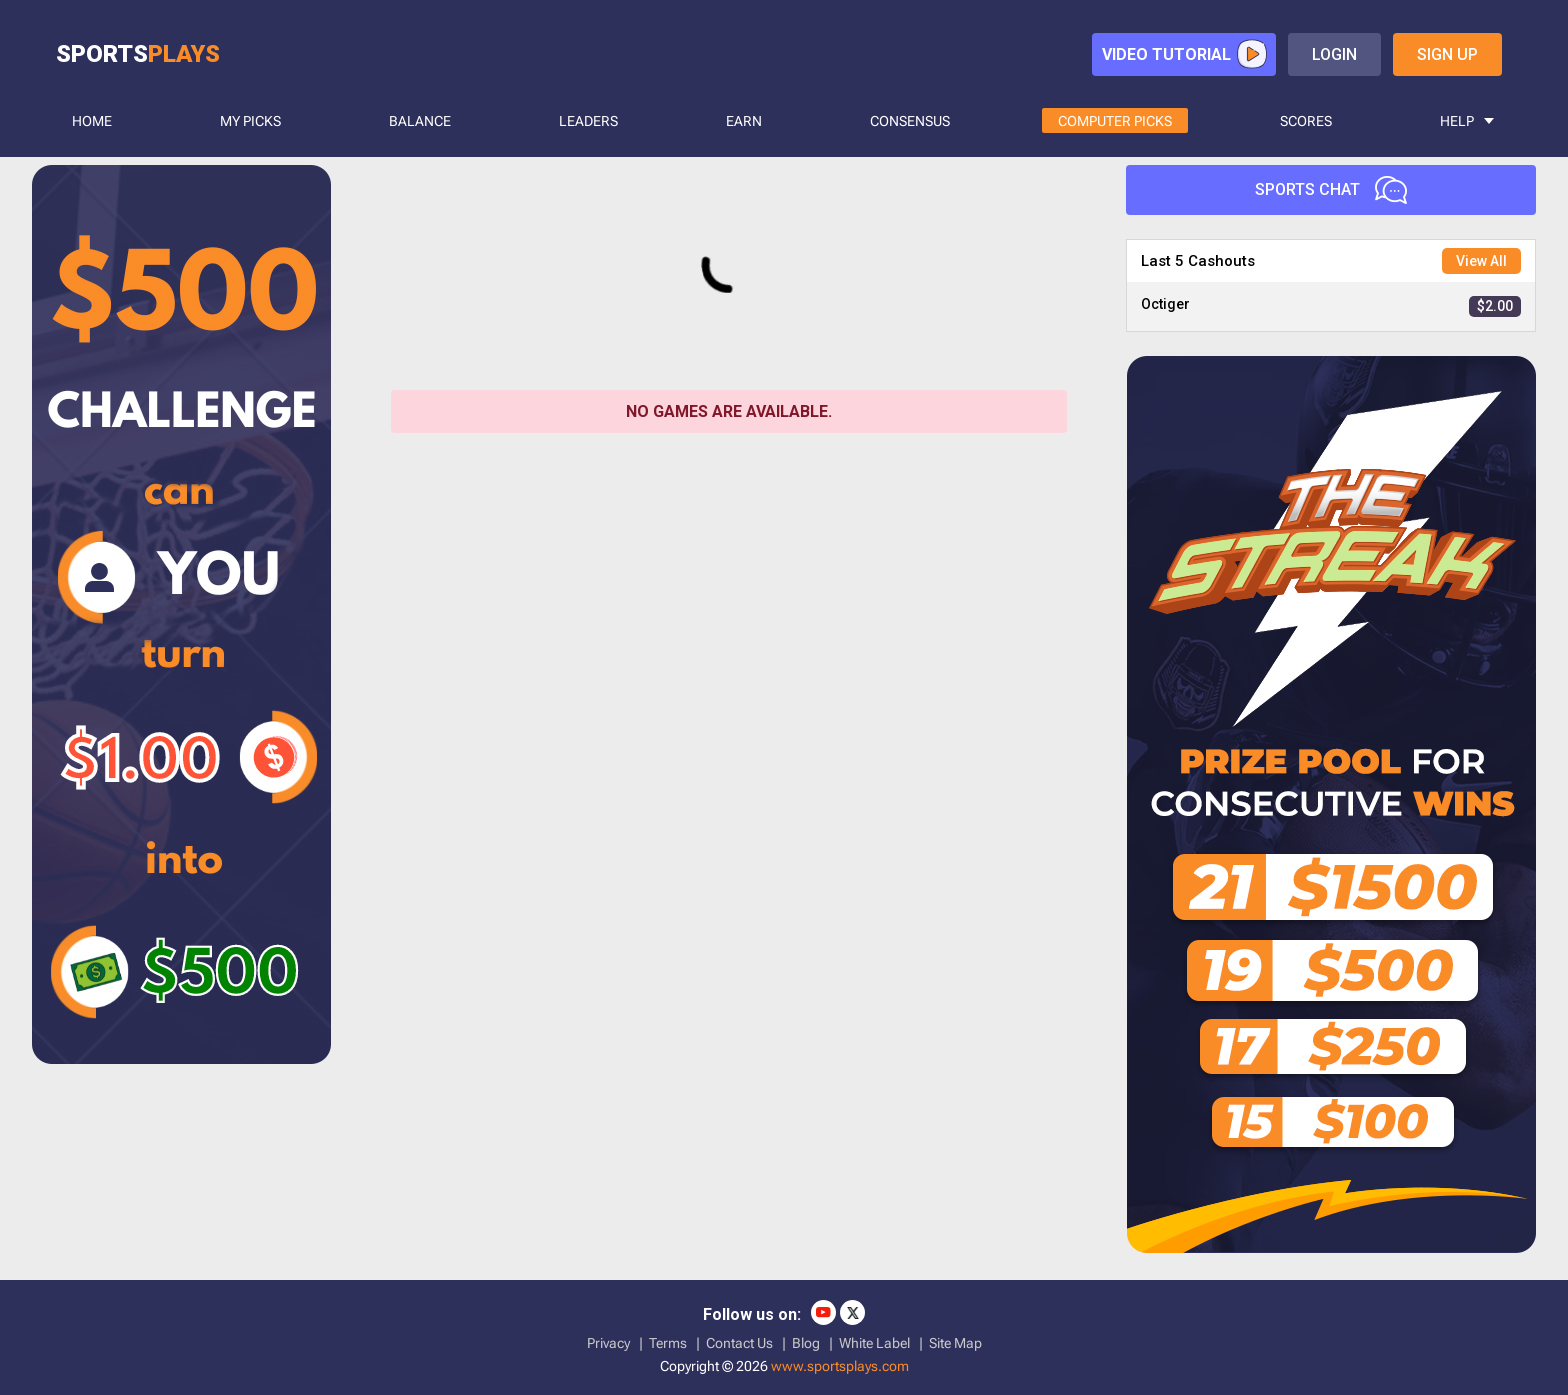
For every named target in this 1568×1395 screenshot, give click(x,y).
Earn (744, 121)
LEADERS (588, 121)
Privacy (608, 1343)
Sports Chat (1331, 190)
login (1334, 54)
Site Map (955, 1343)
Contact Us (739, 1343)
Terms (668, 1343)
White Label (874, 1343)
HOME (92, 121)
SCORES (1306, 121)
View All (1481, 261)
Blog (806, 1343)
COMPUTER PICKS (1115, 121)
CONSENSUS (910, 121)
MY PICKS (250, 121)
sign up (1447, 54)
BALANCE (420, 121)
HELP (1457, 121)
